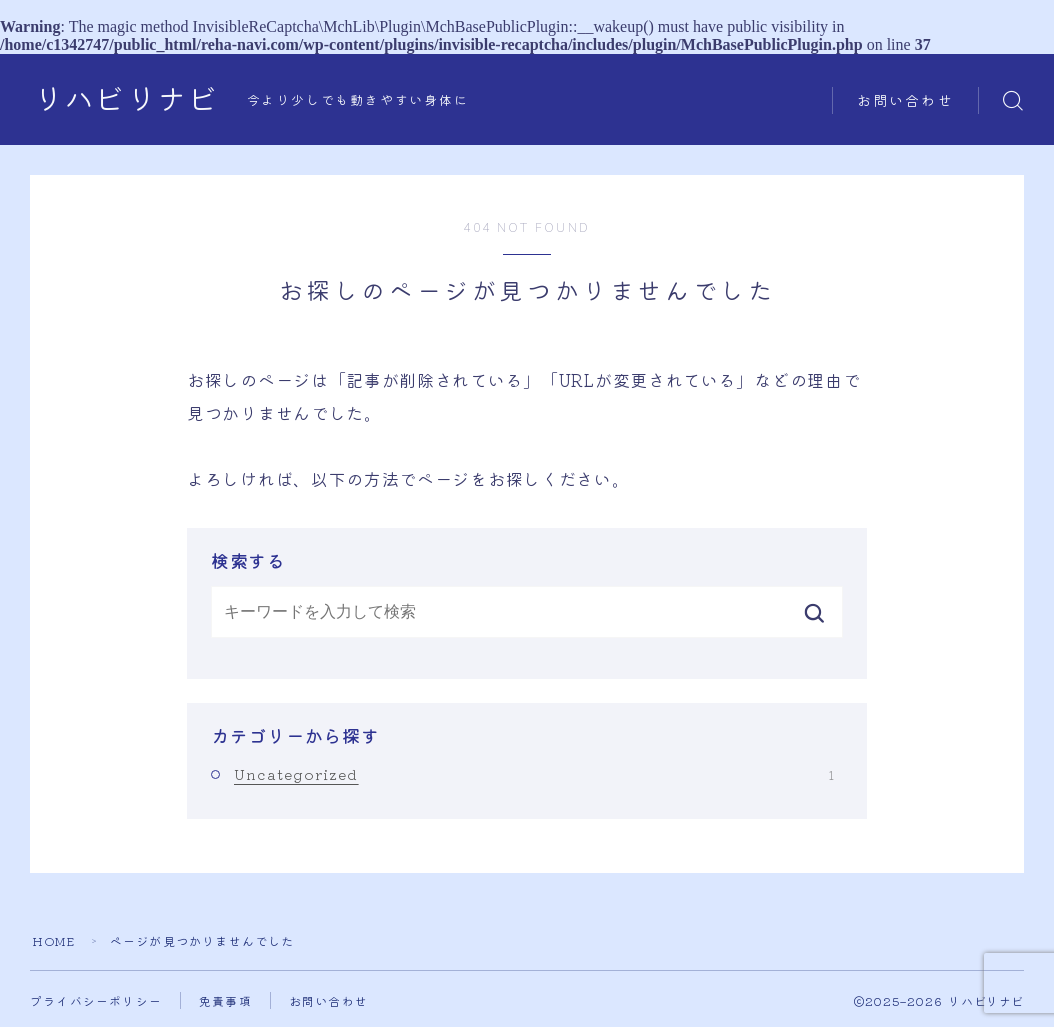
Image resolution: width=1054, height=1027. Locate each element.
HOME (54, 940)
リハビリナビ (126, 100)
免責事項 (225, 1000)
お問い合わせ (905, 101)
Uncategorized (534, 774)
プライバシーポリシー (96, 1000)
